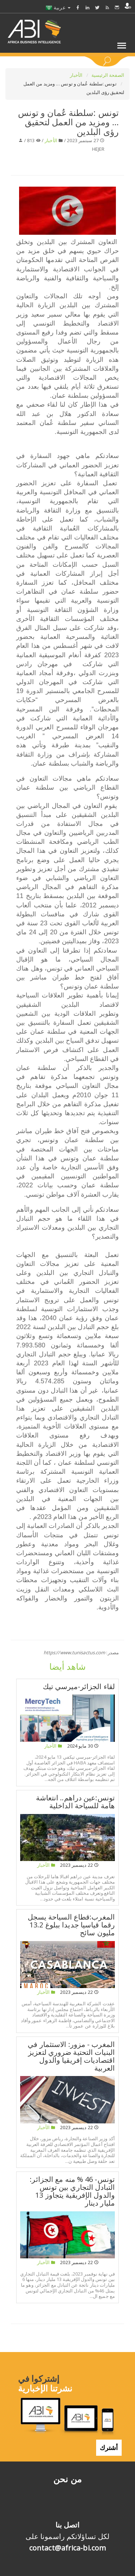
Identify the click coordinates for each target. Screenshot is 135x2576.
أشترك (109, 2447)
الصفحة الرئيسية (108, 75)
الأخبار (77, 75)
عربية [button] (58, 7)
